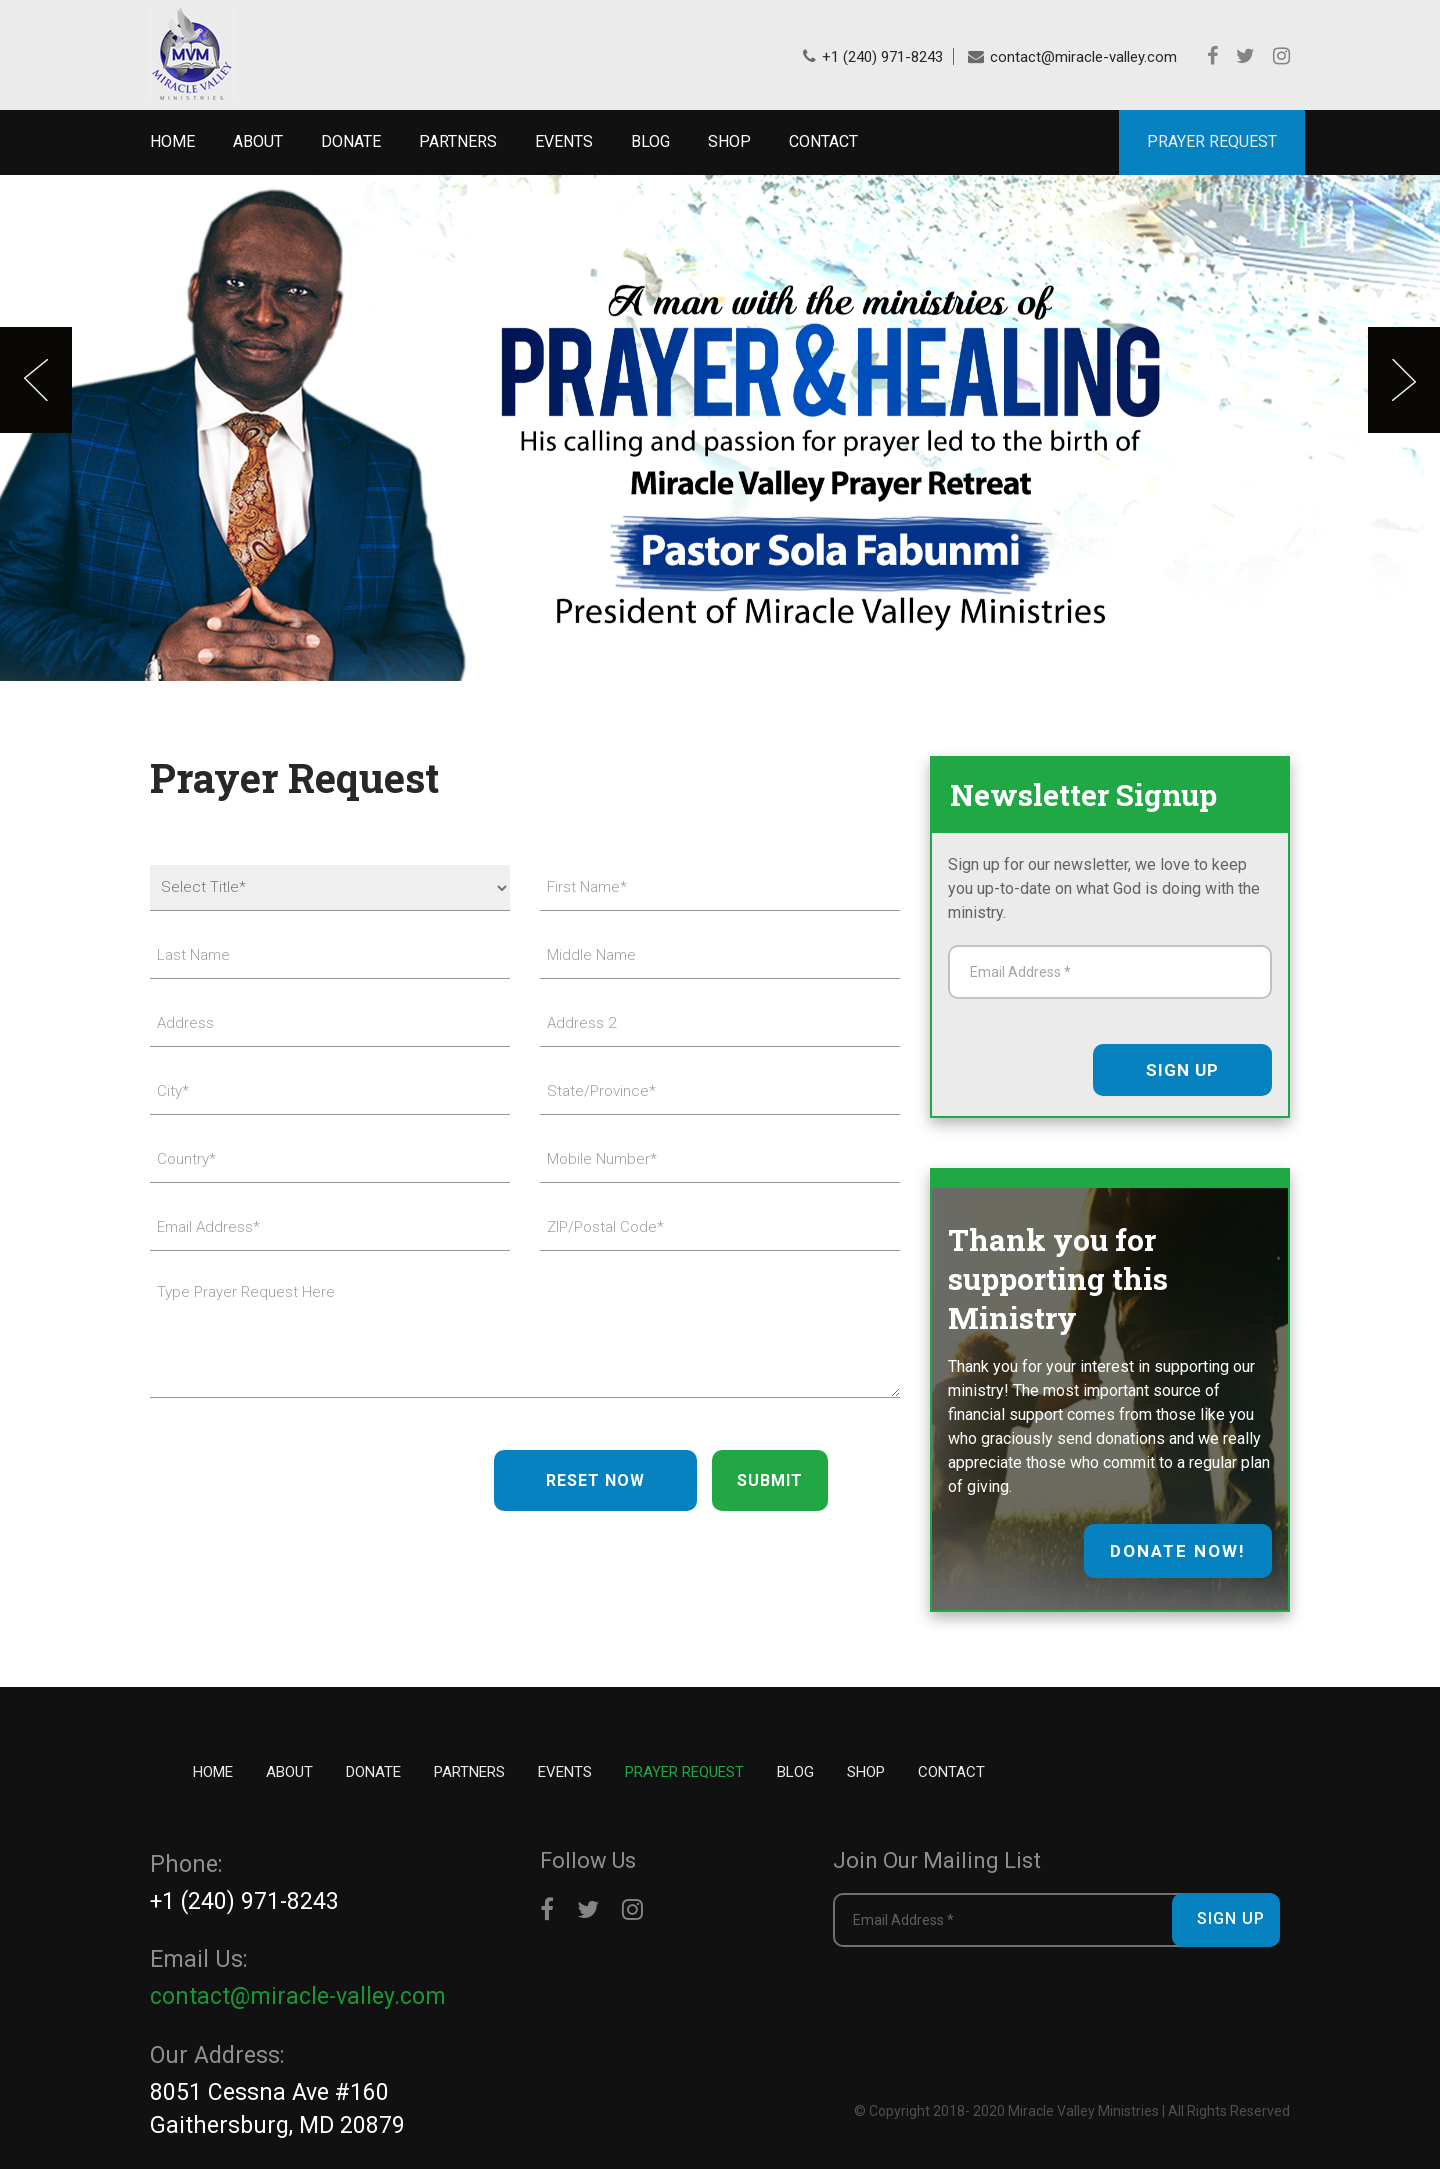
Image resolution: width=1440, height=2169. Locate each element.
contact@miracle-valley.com (1083, 57)
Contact (823, 141)
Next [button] (1404, 380)
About (258, 141)
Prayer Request (684, 1772)
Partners (458, 141)
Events (564, 141)
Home (172, 141)
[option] (720, 428)
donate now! (1178, 1551)
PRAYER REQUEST (1212, 141)
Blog (650, 141)
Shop (729, 141)
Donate (351, 141)
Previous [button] (36, 380)
